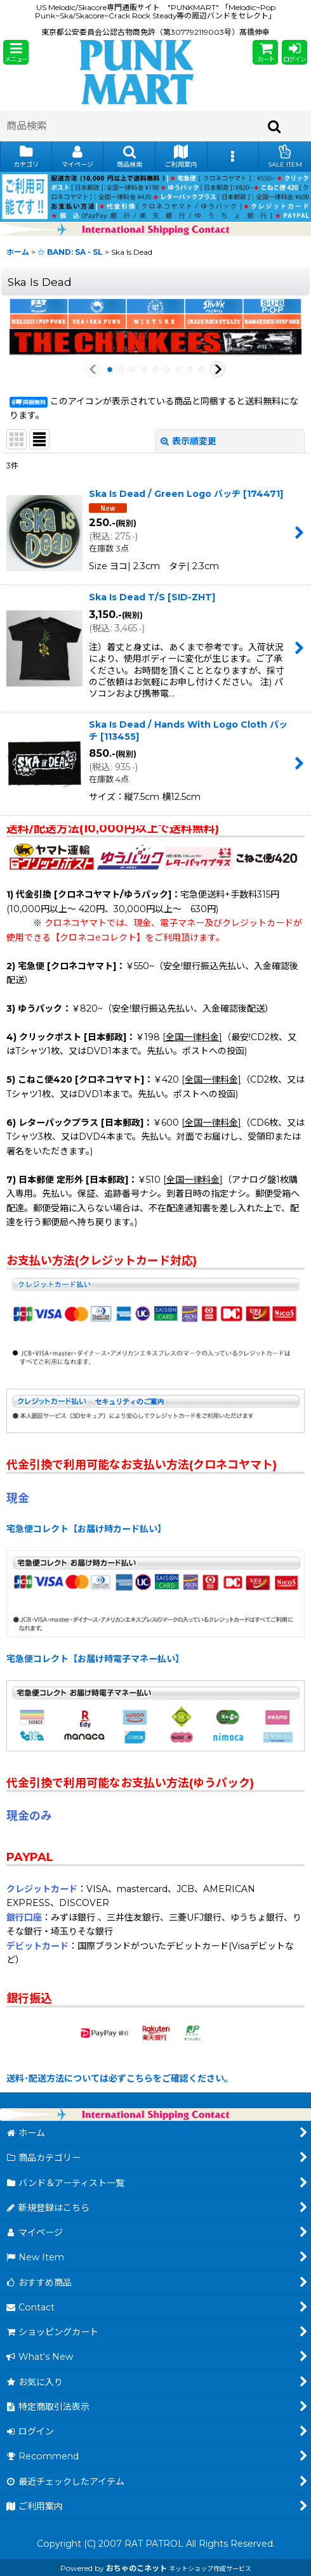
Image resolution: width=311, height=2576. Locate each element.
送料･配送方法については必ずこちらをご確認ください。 (119, 2078)
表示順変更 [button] (188, 441)
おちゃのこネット (136, 2568)
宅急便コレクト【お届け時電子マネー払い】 (95, 1659)
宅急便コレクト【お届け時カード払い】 (86, 1529)
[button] (16, 52)
